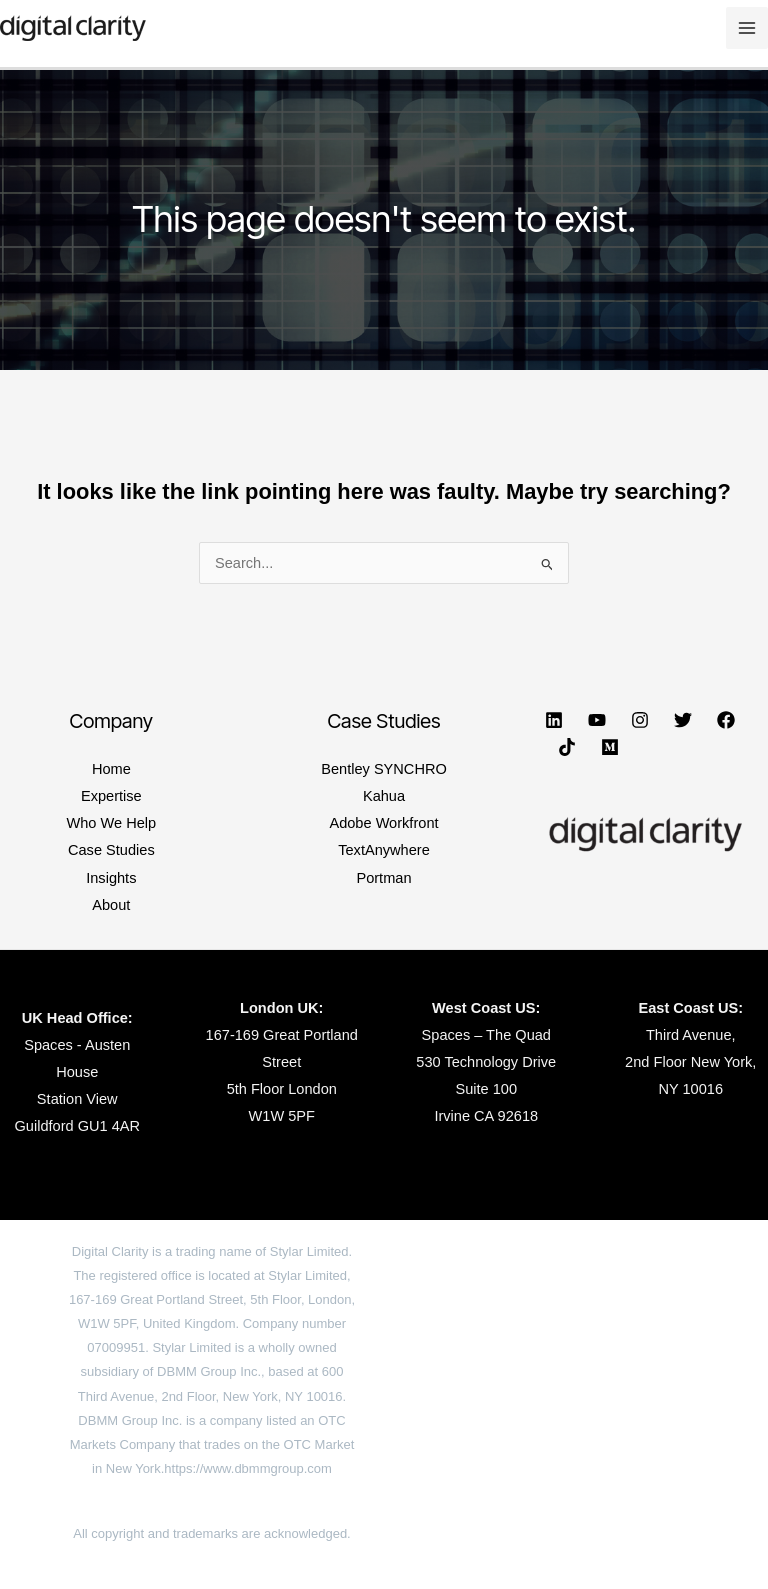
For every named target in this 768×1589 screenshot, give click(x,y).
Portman (383, 878)
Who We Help (111, 823)
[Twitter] (683, 720)
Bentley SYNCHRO (384, 769)
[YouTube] (597, 720)
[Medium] (610, 747)
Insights (111, 878)
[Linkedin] (554, 720)
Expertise (111, 796)
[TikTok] (567, 747)
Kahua (384, 796)
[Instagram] (640, 720)
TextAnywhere (384, 850)
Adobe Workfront (383, 823)
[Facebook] (726, 720)
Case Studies (111, 850)
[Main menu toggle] (747, 28)
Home (111, 769)
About (111, 905)
